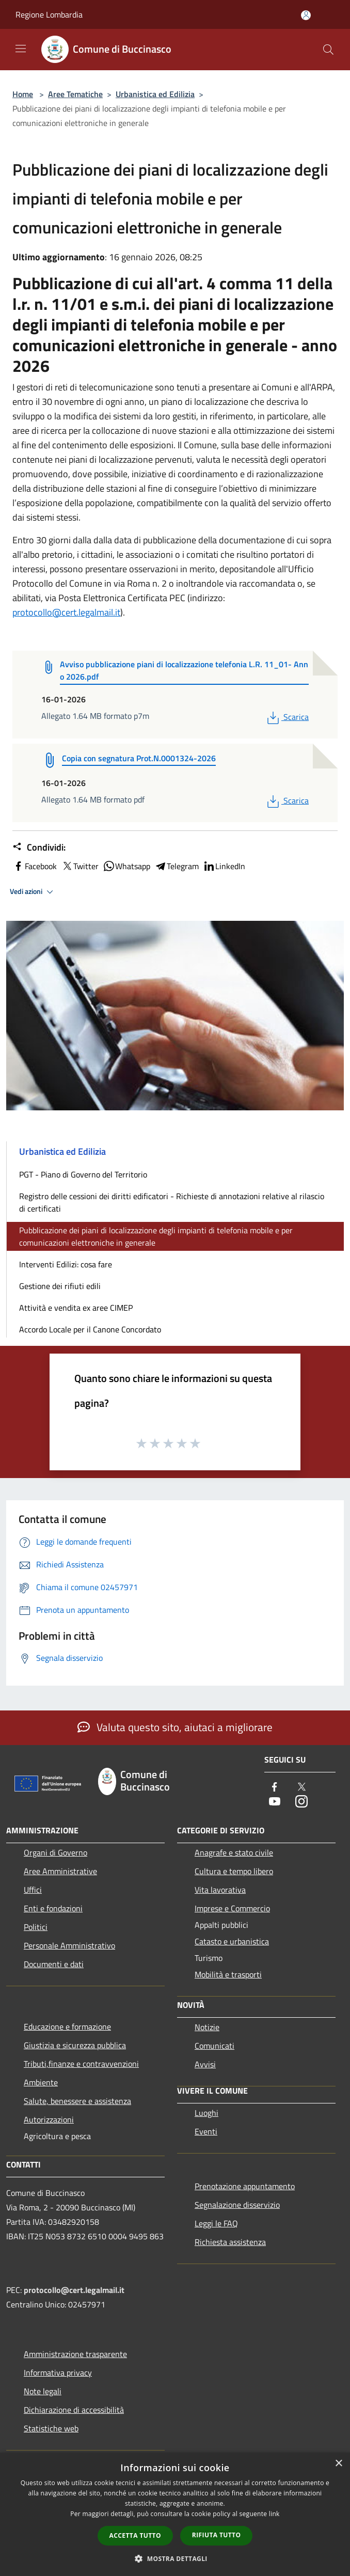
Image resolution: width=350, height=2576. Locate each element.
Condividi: (39, 847)
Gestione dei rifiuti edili (60, 1286)
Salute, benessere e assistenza (77, 2101)
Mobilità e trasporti (228, 1974)
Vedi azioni (33, 892)
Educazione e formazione (67, 2026)
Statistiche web (51, 2428)
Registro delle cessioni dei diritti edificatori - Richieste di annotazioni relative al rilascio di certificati (171, 1202)
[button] (175, 2558)
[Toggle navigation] (20, 48)
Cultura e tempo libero (234, 1871)
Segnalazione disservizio (237, 2204)
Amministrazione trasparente (75, 2354)
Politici (35, 1927)
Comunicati (214, 2045)
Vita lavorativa (220, 1889)
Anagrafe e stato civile (234, 1852)
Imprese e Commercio (232, 1908)
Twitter (80, 866)
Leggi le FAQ (216, 2223)
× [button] (338, 2464)
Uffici (33, 1889)
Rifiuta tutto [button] (216, 2535)
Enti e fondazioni (53, 1908)
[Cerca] (328, 49)
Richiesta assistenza (230, 2242)
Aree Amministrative (60, 1871)
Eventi (206, 2131)
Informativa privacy (58, 2372)
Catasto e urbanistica (232, 1941)
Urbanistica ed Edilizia (155, 94)
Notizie (207, 2027)
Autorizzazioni (49, 2119)
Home (22, 94)
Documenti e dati (54, 1964)
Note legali (42, 2391)
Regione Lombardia (49, 14)
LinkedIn (224, 866)
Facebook (34, 866)
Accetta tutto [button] (135, 2535)
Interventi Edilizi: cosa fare (65, 1264)
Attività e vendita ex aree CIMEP (76, 1307)
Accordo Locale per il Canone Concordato (90, 1329)
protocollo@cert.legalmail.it (66, 612)
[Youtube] (274, 1802)
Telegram (176, 866)
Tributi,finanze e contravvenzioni (81, 2063)
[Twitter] (301, 1788)
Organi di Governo (55, 1852)
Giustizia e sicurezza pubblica (75, 2045)
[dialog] (175, 2514)
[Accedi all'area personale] (306, 15)
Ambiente (41, 2082)
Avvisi (205, 2064)
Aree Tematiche (75, 94)
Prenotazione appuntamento (245, 2186)
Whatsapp (126, 866)
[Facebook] (274, 1788)
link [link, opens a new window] (274, 2513)
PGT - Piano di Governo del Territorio (83, 1174)
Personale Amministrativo (69, 1945)
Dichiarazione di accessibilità (74, 2410)
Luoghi (206, 2113)
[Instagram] (301, 1802)
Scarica (287, 717)
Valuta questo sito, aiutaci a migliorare (175, 1727)
